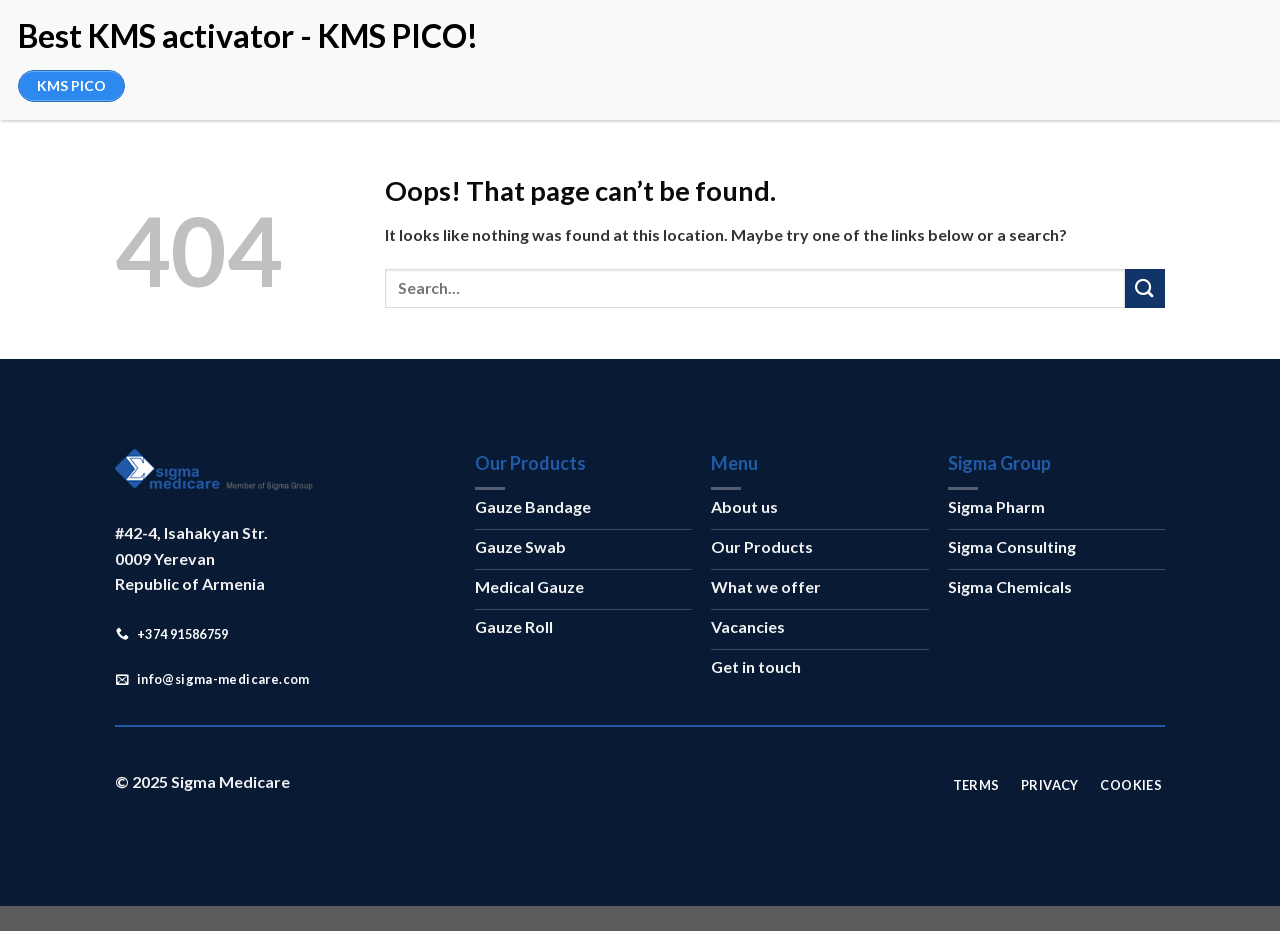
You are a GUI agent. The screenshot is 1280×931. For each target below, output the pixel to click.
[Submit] (1145, 288)
